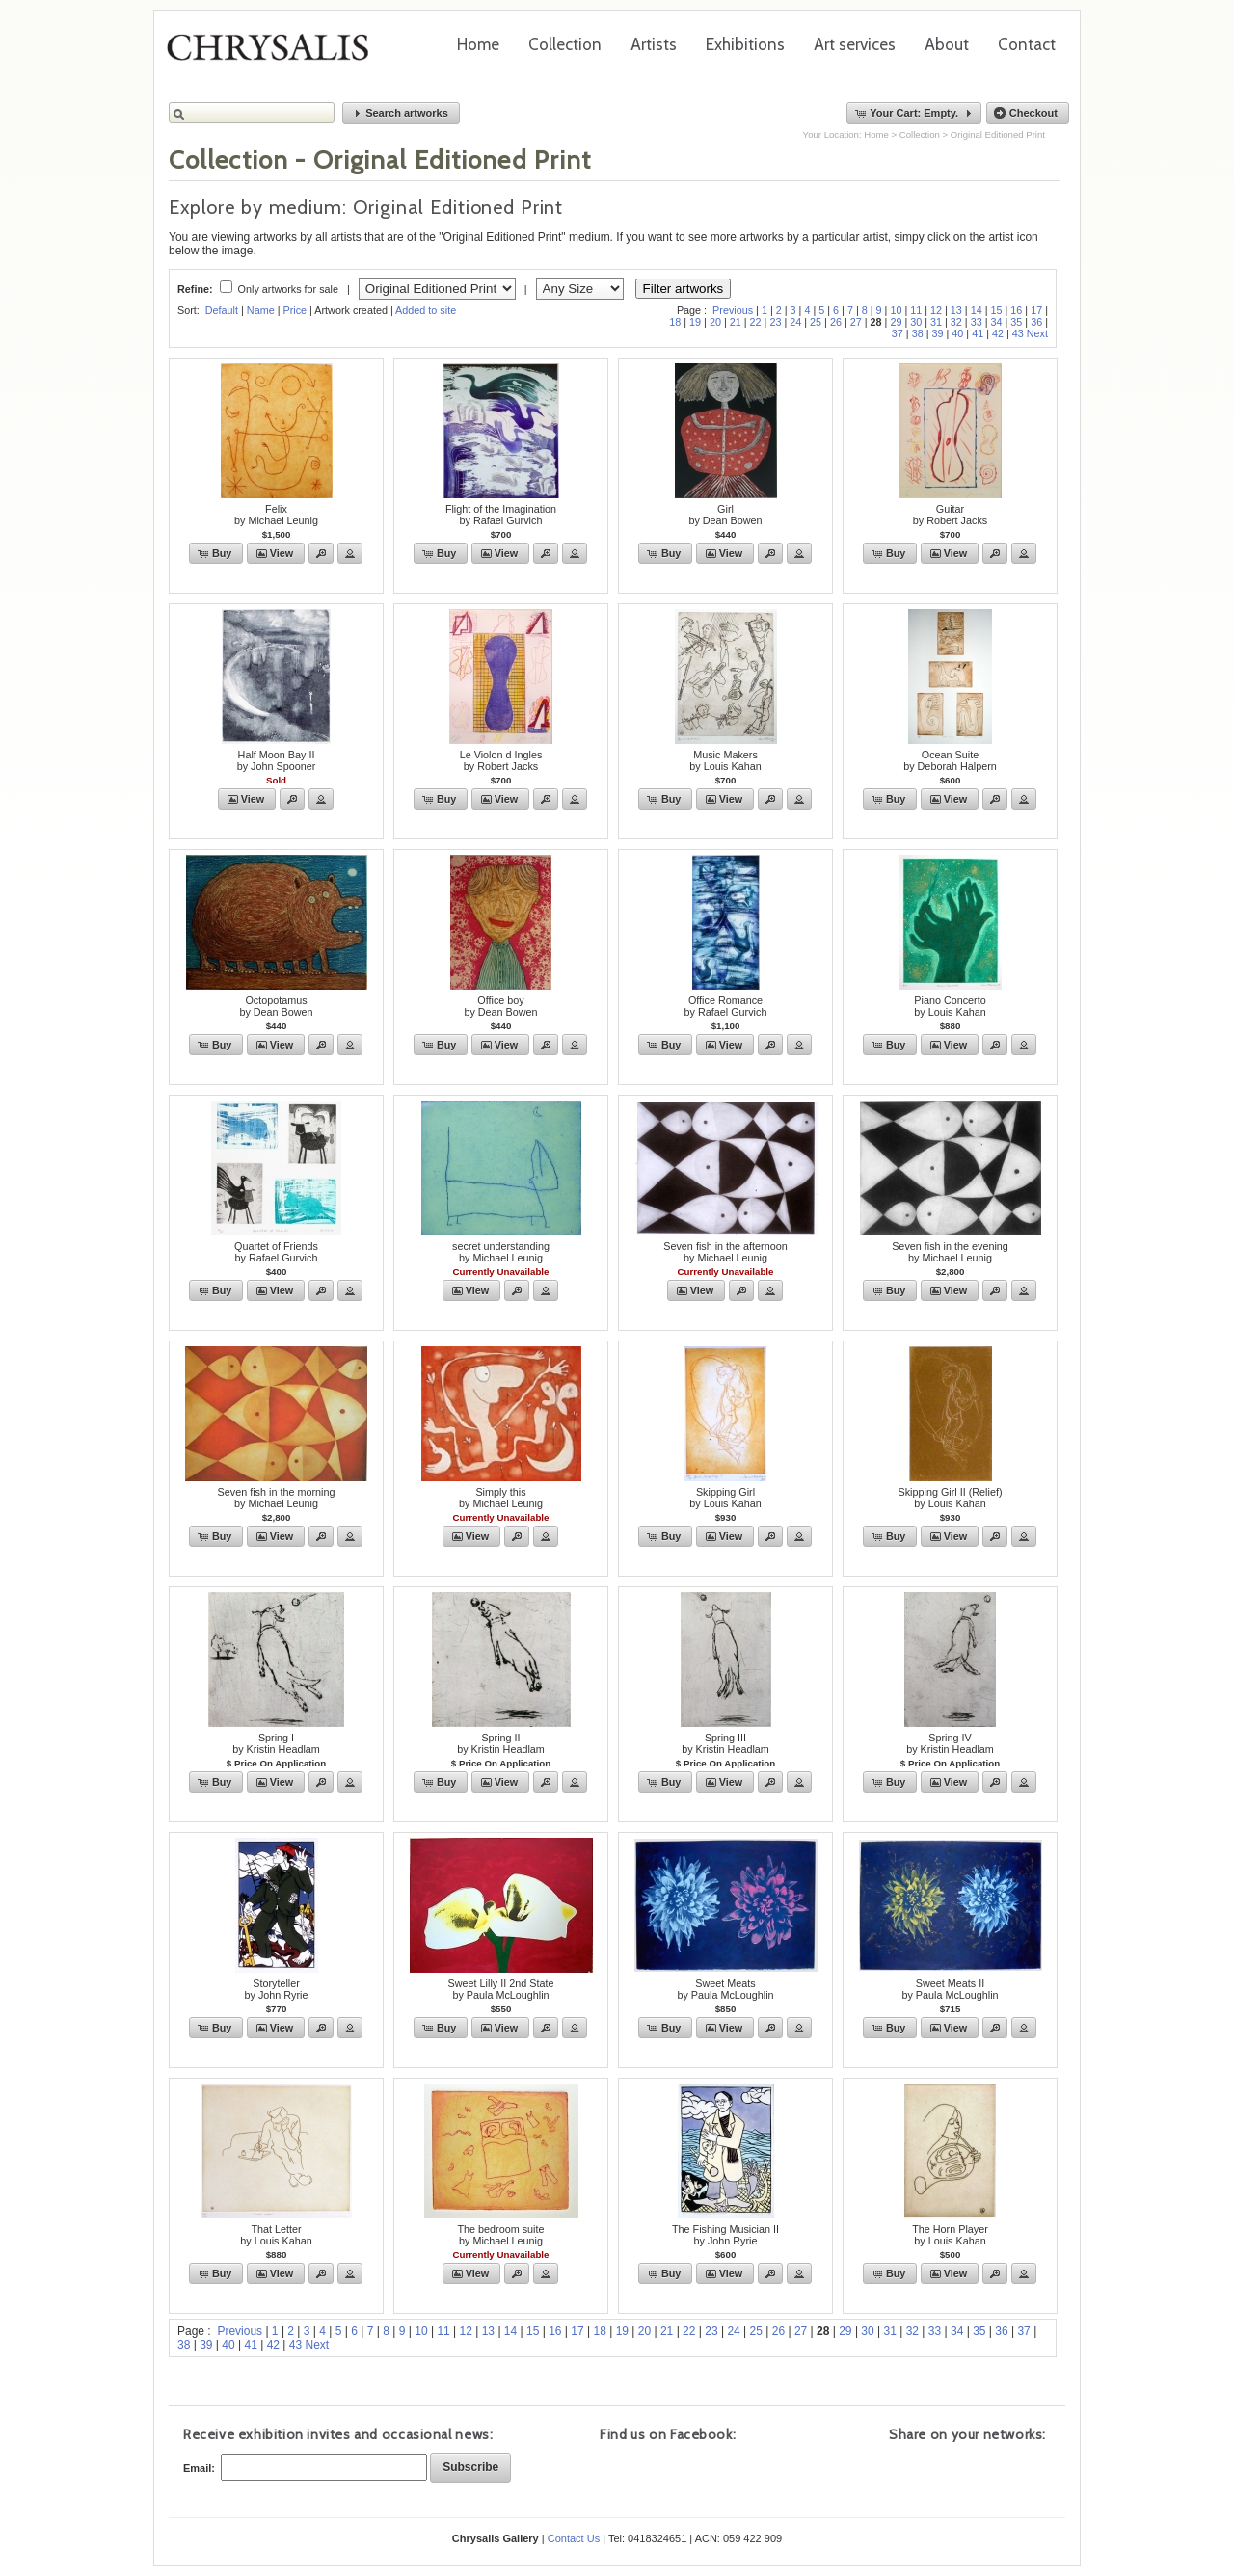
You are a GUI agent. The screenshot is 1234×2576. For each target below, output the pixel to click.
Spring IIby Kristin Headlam (501, 1743)
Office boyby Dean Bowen (500, 1006)
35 (1016, 322)
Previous (732, 310)
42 (998, 333)
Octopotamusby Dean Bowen (275, 1006)
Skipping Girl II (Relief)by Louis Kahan (950, 1497)
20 (715, 322)
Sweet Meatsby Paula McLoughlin (725, 1989)
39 (937, 333)
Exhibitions (745, 44)
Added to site (425, 310)
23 (775, 322)
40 (957, 333)
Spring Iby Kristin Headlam (276, 1743)
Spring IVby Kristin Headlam (950, 1743)
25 (815, 322)
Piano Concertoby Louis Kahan (949, 1006)
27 (856, 322)
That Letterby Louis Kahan (275, 2234)
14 (976, 310)
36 (1036, 322)
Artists (653, 44)
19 (695, 322)
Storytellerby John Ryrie (276, 1989)
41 (977, 333)
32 (956, 322)
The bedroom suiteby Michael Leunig (500, 2234)
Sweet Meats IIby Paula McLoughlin (949, 1989)
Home (478, 44)
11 (916, 310)
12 (936, 310)
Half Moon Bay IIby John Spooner (276, 760)
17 (1036, 310)
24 (795, 322)
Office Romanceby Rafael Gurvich (725, 1006)
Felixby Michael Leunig (276, 514)
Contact (1027, 44)
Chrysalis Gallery (274, 54)
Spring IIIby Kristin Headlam (725, 1743)
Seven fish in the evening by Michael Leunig (950, 1251)
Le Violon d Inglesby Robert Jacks (501, 760)
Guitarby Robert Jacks (950, 514)
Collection (565, 44)
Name (261, 310)
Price (294, 310)
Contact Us (574, 2538)
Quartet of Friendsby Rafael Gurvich (276, 1251)
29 (895, 322)
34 (997, 322)
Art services (855, 44)
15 (997, 310)
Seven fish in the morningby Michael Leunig (276, 1497)
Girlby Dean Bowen (725, 514)
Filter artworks (683, 288)
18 (675, 322)
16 (1016, 310)
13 (956, 310)
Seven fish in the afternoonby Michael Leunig (725, 1251)
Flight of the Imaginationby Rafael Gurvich (500, 514)
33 (976, 322)
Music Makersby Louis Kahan (725, 760)
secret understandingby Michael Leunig (501, 1251)
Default (221, 310)
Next (1037, 333)
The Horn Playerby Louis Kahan (950, 2234)
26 (836, 322)
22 (756, 322)
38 (918, 333)
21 (735, 322)
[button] (401, 113)
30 (916, 322)
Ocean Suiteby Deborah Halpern (950, 760)
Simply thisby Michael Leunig (501, 1497)
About (947, 44)
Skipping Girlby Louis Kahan (725, 1497)
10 (895, 310)
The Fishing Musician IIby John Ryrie (725, 2234)
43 (1018, 333)
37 (897, 333)
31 (936, 322)
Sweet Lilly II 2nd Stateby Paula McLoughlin (501, 1989)
